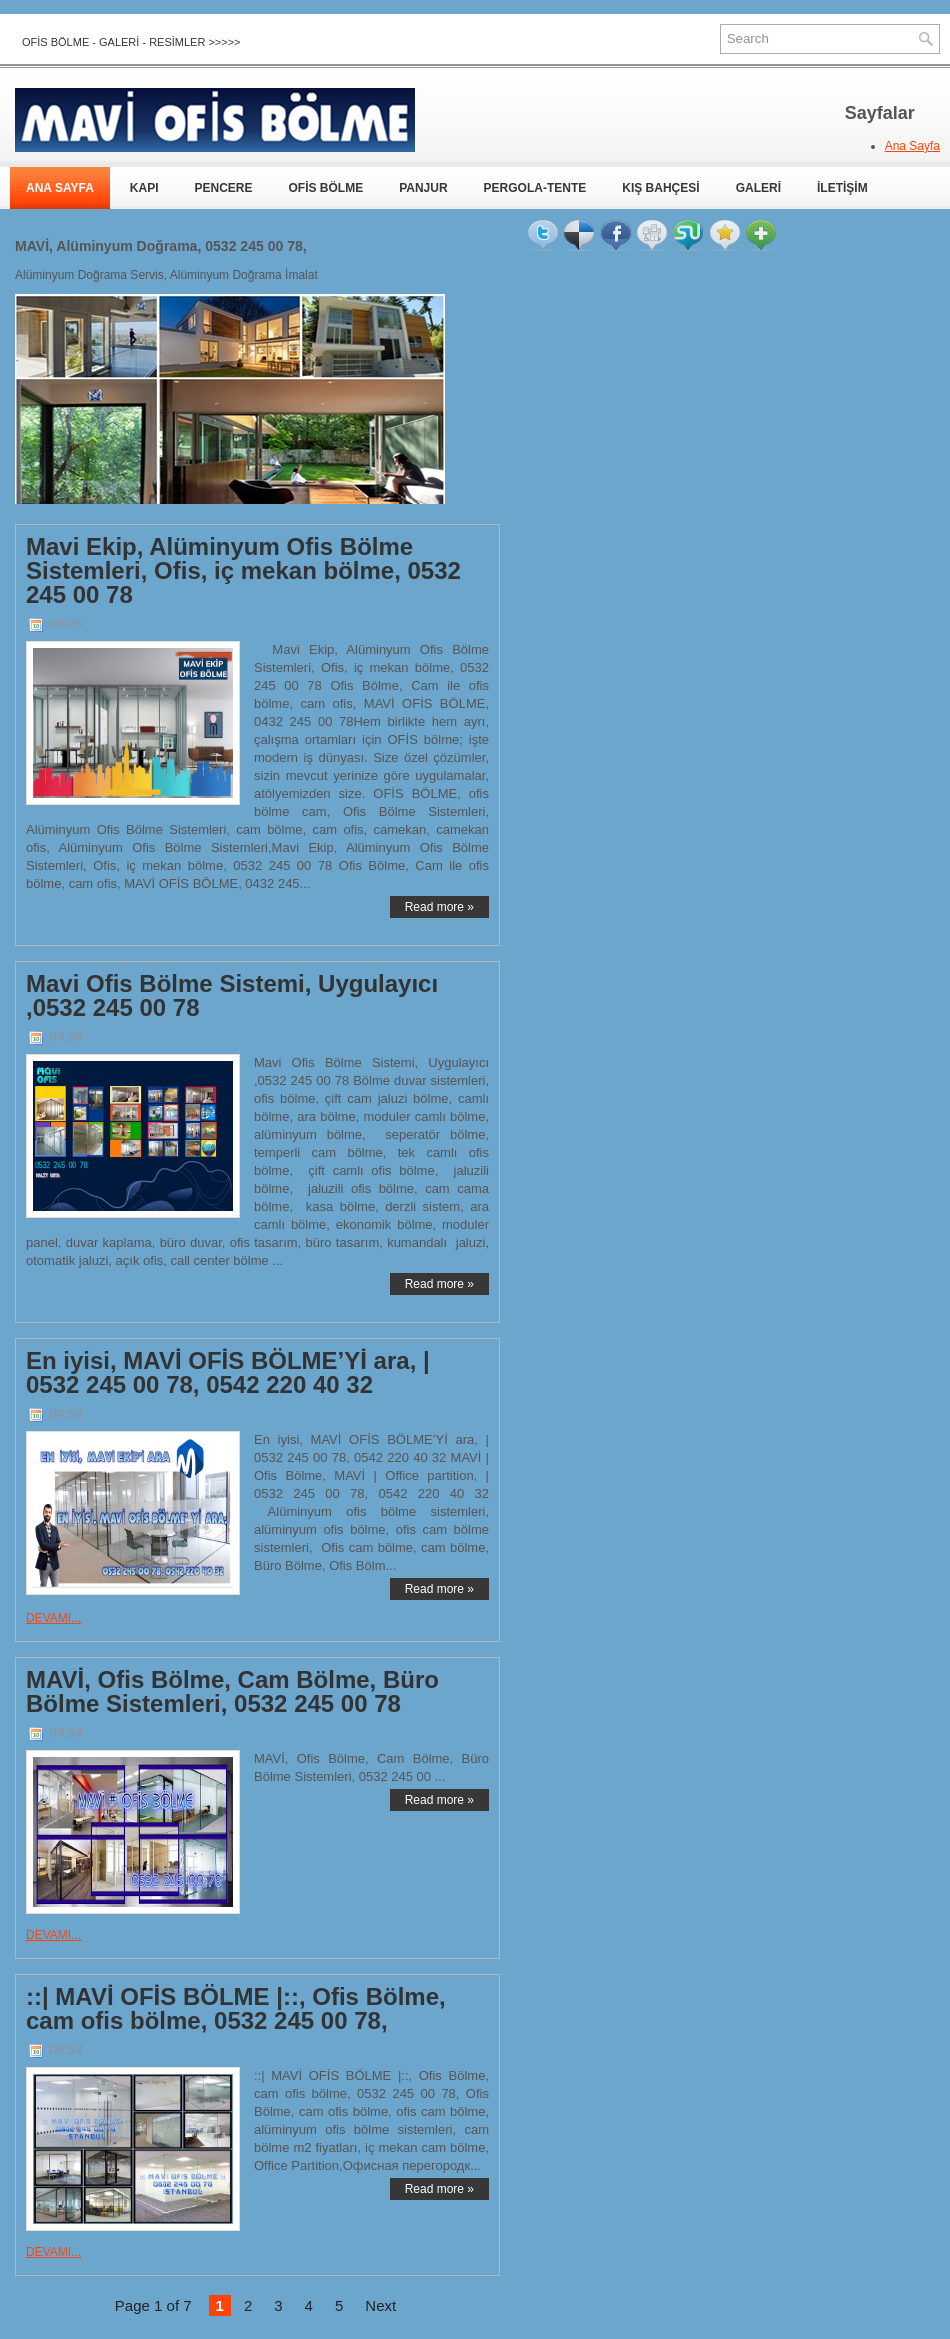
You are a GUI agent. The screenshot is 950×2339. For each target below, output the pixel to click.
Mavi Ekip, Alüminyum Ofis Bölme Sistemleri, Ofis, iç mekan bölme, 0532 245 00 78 (243, 571)
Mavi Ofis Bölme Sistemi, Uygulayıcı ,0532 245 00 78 (232, 996)
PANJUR (423, 188)
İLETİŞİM (842, 188)
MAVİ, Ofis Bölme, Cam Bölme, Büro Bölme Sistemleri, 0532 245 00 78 (232, 1692)
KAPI (144, 188)
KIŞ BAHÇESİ (660, 188)
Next (380, 2305)
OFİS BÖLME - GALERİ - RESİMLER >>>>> (131, 42)
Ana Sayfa (912, 146)
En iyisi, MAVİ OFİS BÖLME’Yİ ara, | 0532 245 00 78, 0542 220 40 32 (228, 1373)
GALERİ (758, 188)
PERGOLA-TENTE (535, 188)
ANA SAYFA (60, 188)
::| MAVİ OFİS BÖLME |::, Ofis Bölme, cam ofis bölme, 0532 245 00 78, (236, 2009)
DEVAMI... (53, 1618)
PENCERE (223, 188)
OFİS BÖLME (325, 188)
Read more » (439, 907)
